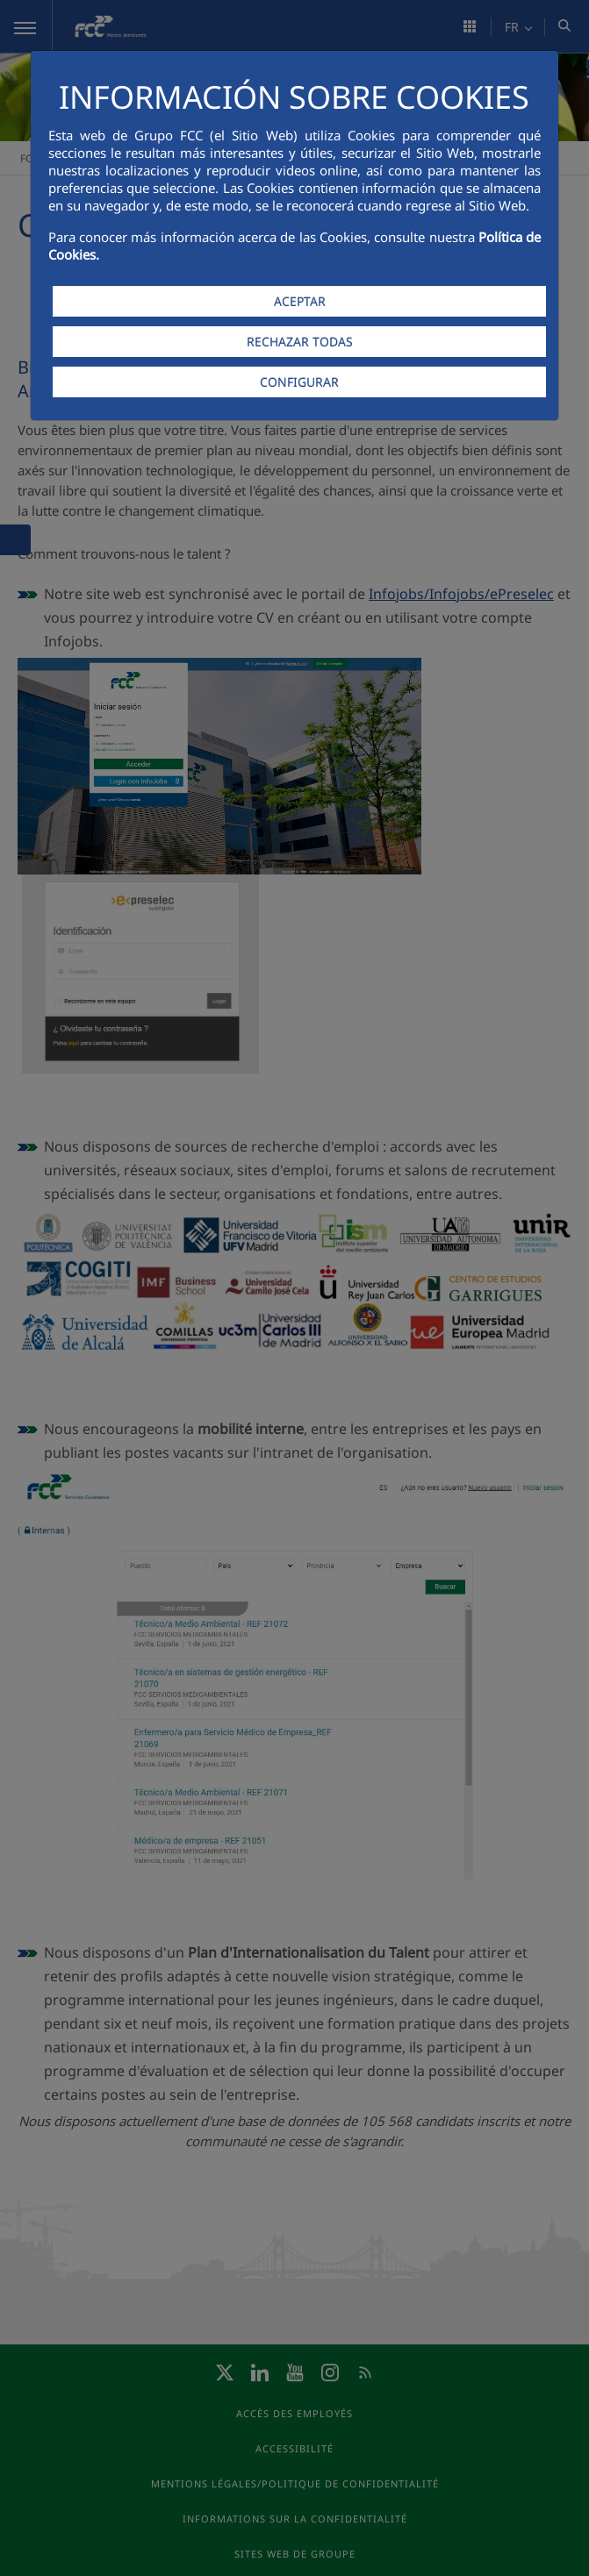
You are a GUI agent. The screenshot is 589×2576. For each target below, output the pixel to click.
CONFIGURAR (299, 382)
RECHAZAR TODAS (300, 341)
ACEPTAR (300, 301)
